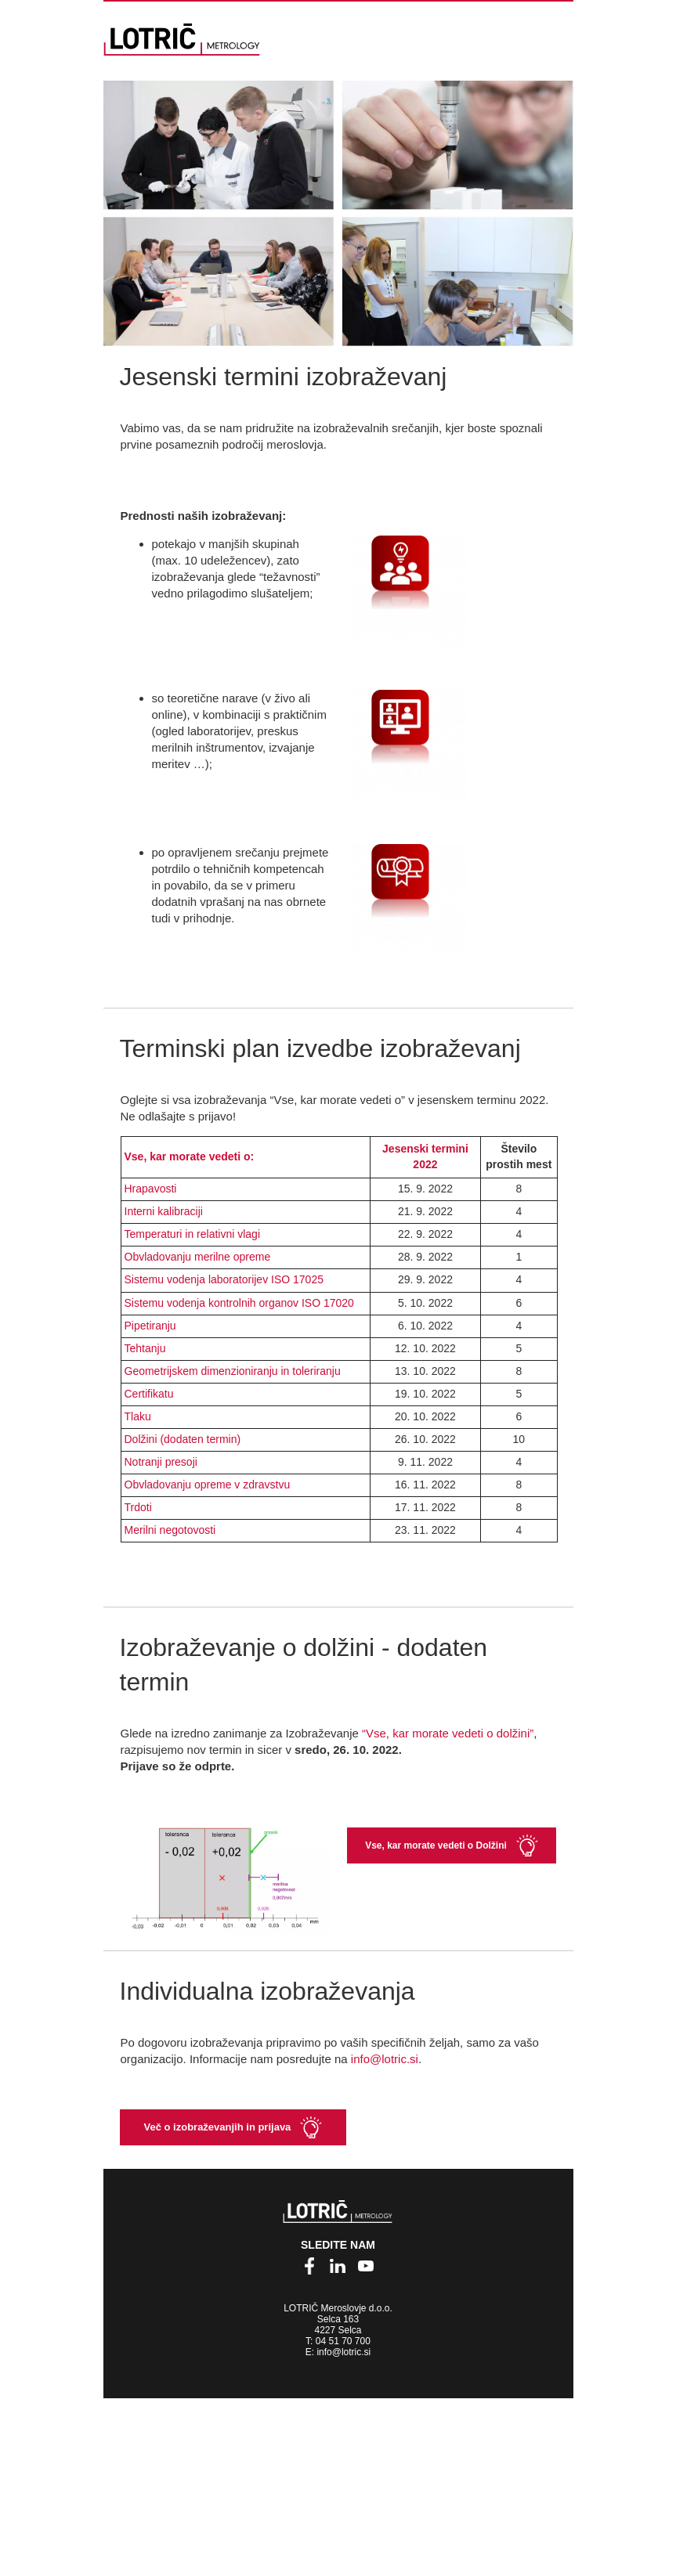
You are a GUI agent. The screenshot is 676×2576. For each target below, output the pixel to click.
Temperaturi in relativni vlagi (193, 1234)
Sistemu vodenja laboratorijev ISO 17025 (224, 1279)
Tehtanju (145, 1348)
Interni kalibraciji (164, 1211)
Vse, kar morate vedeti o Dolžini (436, 1845)
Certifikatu (149, 1393)
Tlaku (138, 1416)
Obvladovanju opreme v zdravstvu (208, 1484)
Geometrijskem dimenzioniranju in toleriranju (233, 1371)
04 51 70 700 (343, 2341)
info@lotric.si (384, 2058)
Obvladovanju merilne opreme (198, 1256)
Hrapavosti (151, 1188)
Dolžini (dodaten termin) (183, 1439)
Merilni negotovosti (170, 1530)
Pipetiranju (150, 1325)
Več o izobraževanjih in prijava (217, 2127)
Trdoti (138, 1507)
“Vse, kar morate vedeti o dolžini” (447, 1733)
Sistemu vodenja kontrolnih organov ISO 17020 (239, 1303)
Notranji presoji (161, 1462)
